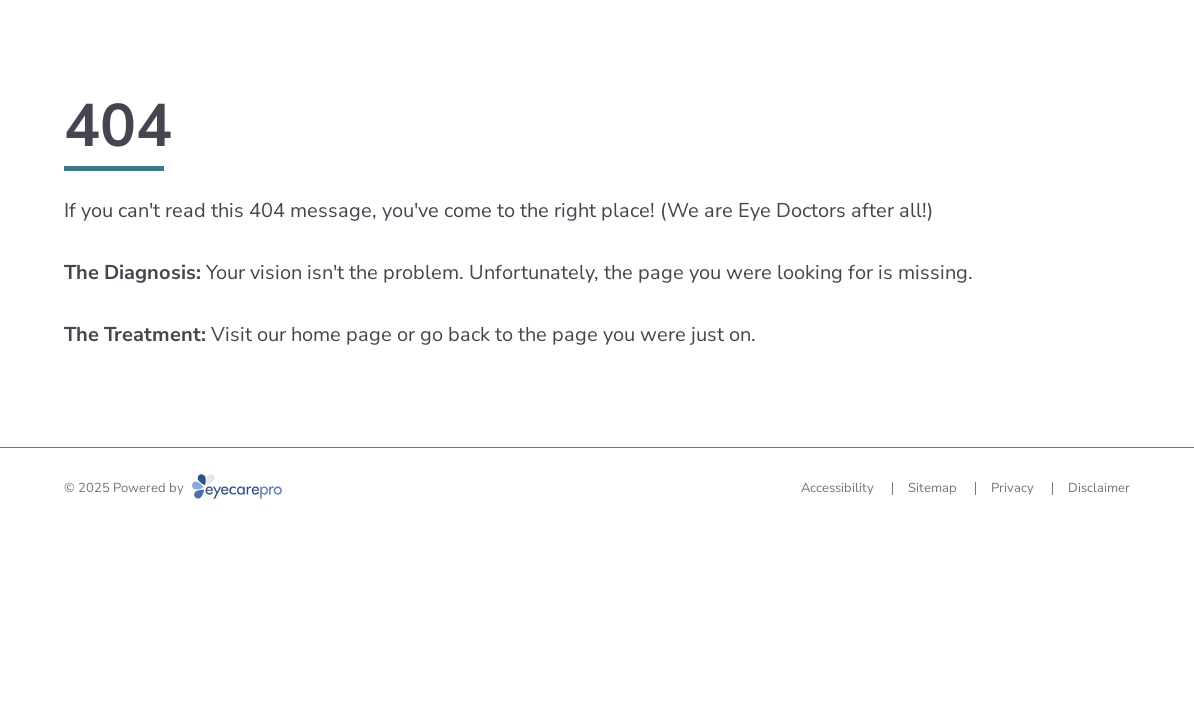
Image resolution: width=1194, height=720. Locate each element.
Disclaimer (1099, 488)
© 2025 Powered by (173, 488)
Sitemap (932, 488)
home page (341, 334)
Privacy (1012, 488)
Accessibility (837, 488)
